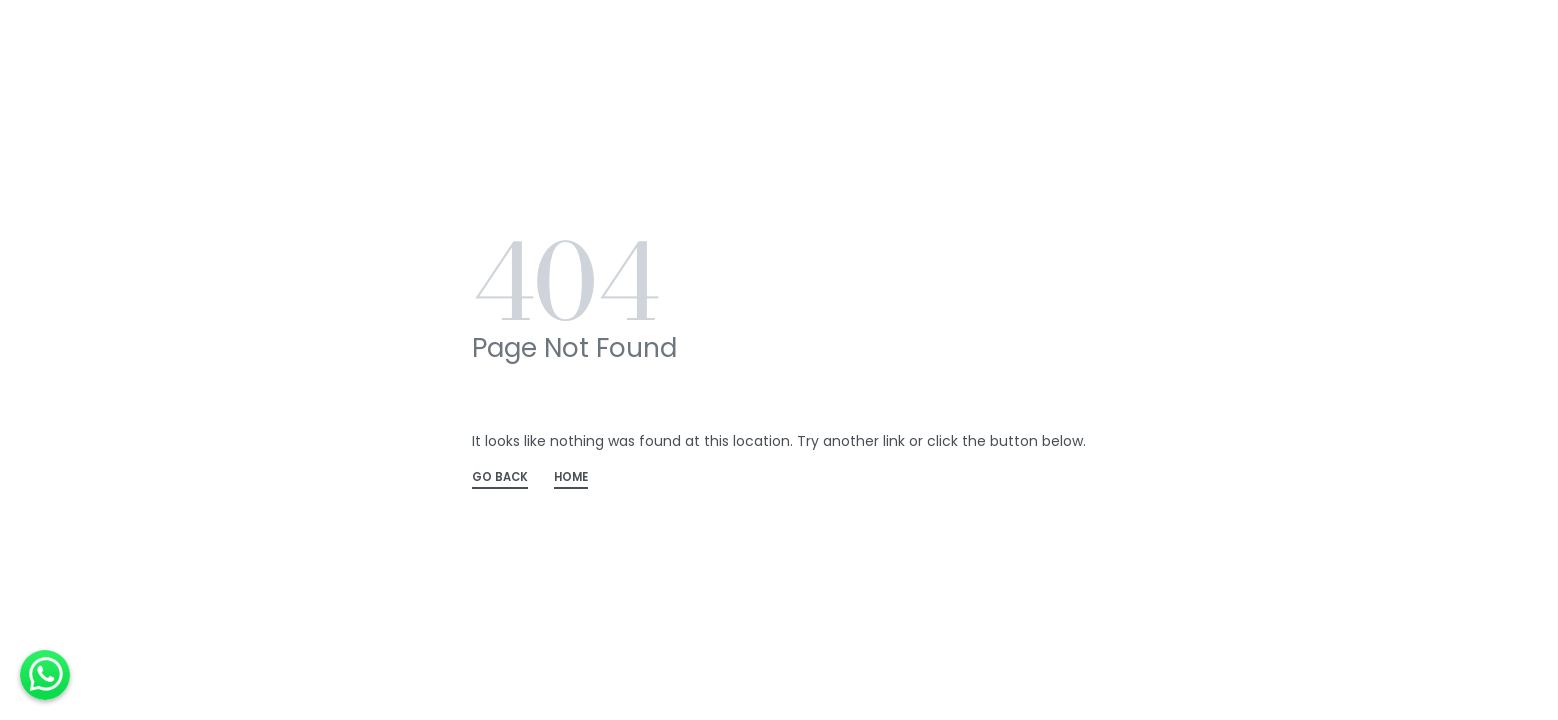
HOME (571, 478)
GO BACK (500, 478)
